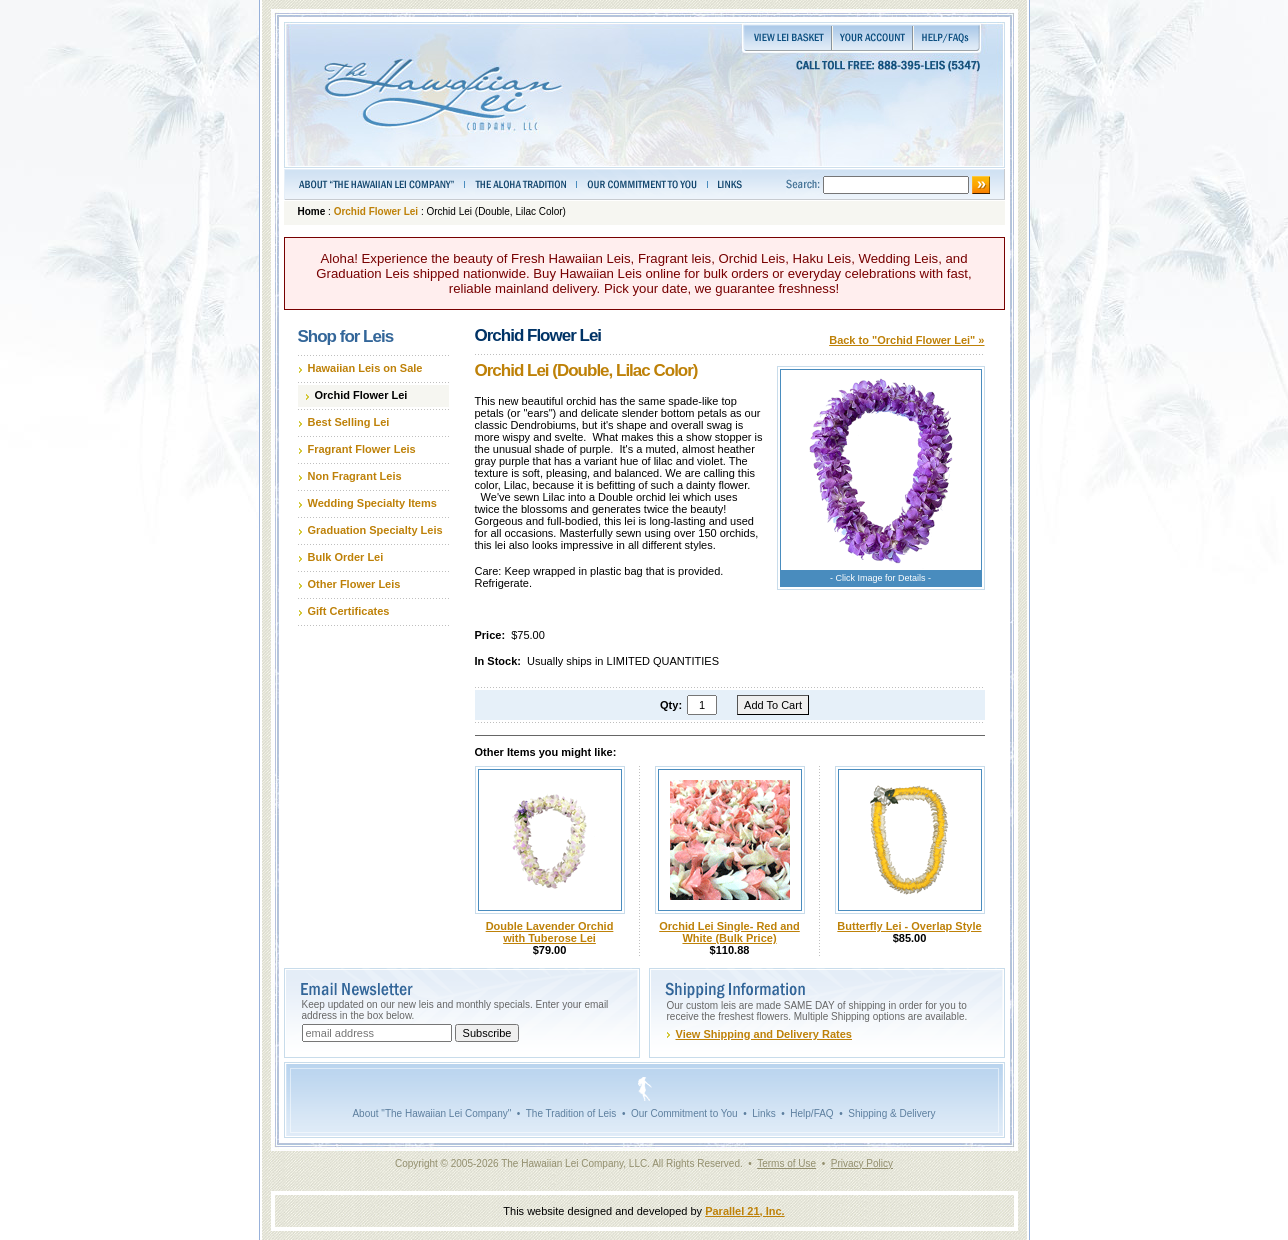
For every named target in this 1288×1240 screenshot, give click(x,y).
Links (763, 1113)
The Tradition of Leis (571, 1113)
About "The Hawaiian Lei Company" (431, 1113)
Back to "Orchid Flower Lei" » (906, 340)
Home (312, 211)
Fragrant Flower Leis (362, 449)
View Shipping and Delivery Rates (764, 1034)
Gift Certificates (349, 611)
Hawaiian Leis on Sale (365, 368)
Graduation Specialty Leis (375, 530)
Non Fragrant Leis (355, 476)
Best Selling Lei (349, 422)
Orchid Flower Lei (376, 211)
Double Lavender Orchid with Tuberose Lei (550, 932)
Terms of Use (786, 1163)
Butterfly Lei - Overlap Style (909, 926)
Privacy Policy (862, 1163)
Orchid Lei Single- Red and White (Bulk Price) (729, 932)
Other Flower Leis (354, 584)
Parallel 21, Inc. (745, 1211)
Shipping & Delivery (891, 1113)
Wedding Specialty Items (372, 503)
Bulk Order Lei (346, 557)
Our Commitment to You (684, 1113)
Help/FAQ (811, 1113)
